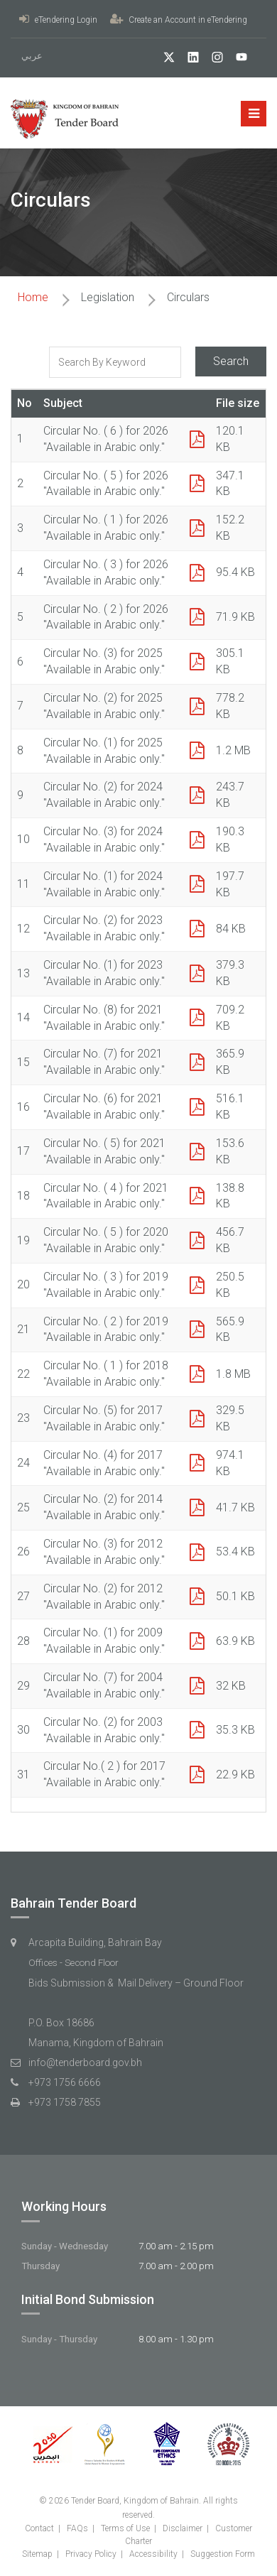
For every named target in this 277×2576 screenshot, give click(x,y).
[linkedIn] (188, 59)
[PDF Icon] (197, 440)
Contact (39, 2528)
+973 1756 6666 (64, 2082)
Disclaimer (182, 2528)
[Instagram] (212, 59)
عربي (32, 55)
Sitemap (37, 2554)
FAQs (77, 2528)
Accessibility (153, 2554)
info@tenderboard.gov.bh (85, 2062)
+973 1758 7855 (64, 2102)
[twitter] (164, 59)
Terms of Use (125, 2528)
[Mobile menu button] (253, 113)
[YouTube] (236, 59)
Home (33, 297)
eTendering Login (58, 20)
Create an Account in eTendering (178, 20)
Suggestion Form (222, 2554)
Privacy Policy (90, 2554)
